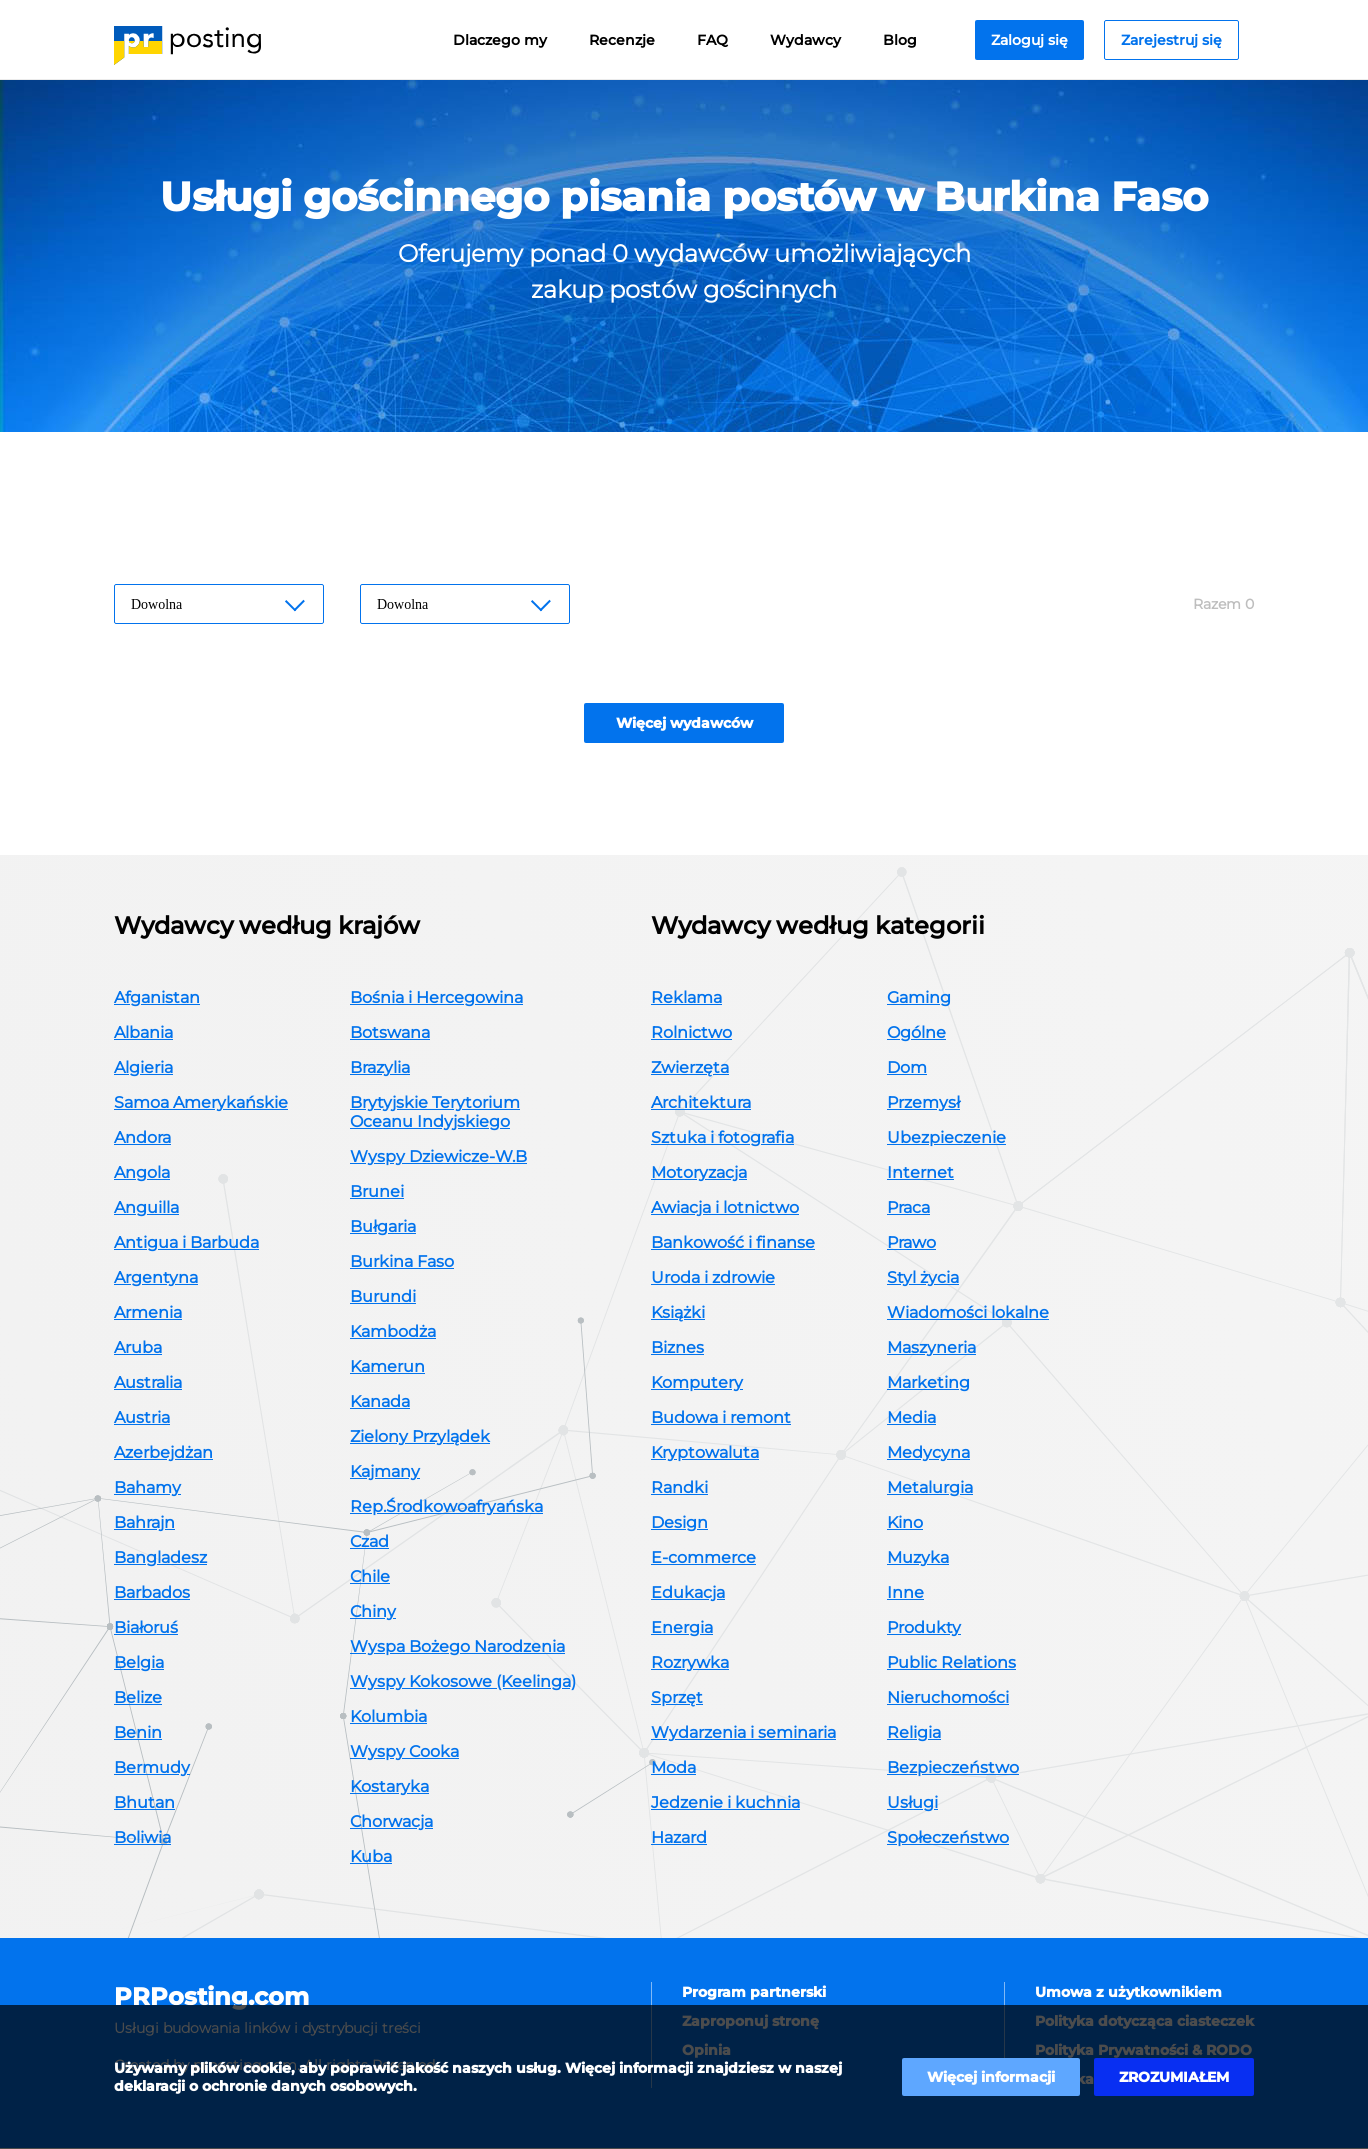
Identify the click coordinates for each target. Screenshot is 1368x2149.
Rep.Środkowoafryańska (446, 1507)
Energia (682, 1628)
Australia (148, 1383)
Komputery (697, 1383)
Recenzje (622, 40)
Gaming (919, 998)
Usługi (912, 1803)
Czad (369, 1542)
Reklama (686, 998)
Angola (142, 1173)
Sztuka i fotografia (722, 1138)
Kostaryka (389, 1787)
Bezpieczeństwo (953, 1768)
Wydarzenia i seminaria (743, 1733)
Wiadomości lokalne (968, 1313)
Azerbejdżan (163, 1453)
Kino (905, 1523)
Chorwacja (391, 1822)
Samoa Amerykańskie (201, 1103)
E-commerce (703, 1558)
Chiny (373, 1612)
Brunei (377, 1192)
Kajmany (385, 1472)
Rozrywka (690, 1663)
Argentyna (156, 1278)
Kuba (371, 1857)
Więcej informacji (991, 2077)
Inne (905, 1593)
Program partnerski (754, 1993)
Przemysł (923, 1103)
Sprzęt (677, 1698)
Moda (673, 1768)
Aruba (138, 1348)
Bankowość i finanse (733, 1243)
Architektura (701, 1103)
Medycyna (928, 1453)
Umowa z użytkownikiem (1128, 1993)
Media (911, 1418)
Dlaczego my (500, 40)
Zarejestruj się (1171, 40)
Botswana (390, 1033)
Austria (142, 1418)
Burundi (383, 1297)
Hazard (679, 1838)
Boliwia (142, 1838)
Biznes (677, 1348)
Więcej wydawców (684, 724)
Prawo (911, 1243)
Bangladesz (160, 1558)
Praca (908, 1208)
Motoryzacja (699, 1173)
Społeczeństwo (948, 1838)
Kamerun (387, 1367)
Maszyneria (931, 1348)
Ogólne (916, 1033)
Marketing (928, 1383)
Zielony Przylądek (420, 1437)
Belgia (139, 1663)
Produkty (924, 1628)
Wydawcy (805, 40)
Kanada (380, 1402)
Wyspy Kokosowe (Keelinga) (463, 1682)
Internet (920, 1173)
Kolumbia (388, 1717)
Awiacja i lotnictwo (725, 1208)
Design (679, 1523)
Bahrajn (144, 1523)
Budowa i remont (721, 1418)
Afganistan (157, 998)
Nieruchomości (948, 1698)
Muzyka (918, 1558)
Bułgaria (383, 1227)
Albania (143, 1033)
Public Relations (951, 1663)
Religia (914, 1733)
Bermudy (152, 1768)
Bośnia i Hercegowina (436, 998)
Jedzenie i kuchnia (725, 1803)
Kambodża (393, 1332)
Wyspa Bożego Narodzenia (457, 1647)
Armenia (148, 1313)
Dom (907, 1068)
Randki (679, 1488)
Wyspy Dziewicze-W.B (438, 1157)
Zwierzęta (690, 1068)
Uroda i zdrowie (713, 1278)
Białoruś (146, 1628)
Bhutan (144, 1803)
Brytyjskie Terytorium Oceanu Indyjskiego (435, 1113)
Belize (138, 1698)
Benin (138, 1733)
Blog (900, 40)
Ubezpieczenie (946, 1138)
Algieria (143, 1068)
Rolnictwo (691, 1033)
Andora (142, 1138)
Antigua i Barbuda (186, 1243)
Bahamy (147, 1488)
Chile (370, 1577)
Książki (678, 1313)
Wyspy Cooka (404, 1752)
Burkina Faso (402, 1262)
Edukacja (688, 1593)
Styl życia (923, 1278)
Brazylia (380, 1068)
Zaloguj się (1029, 40)
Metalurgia (930, 1488)
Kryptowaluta (705, 1453)
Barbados (152, 1593)
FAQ (712, 40)
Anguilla (146, 1208)
